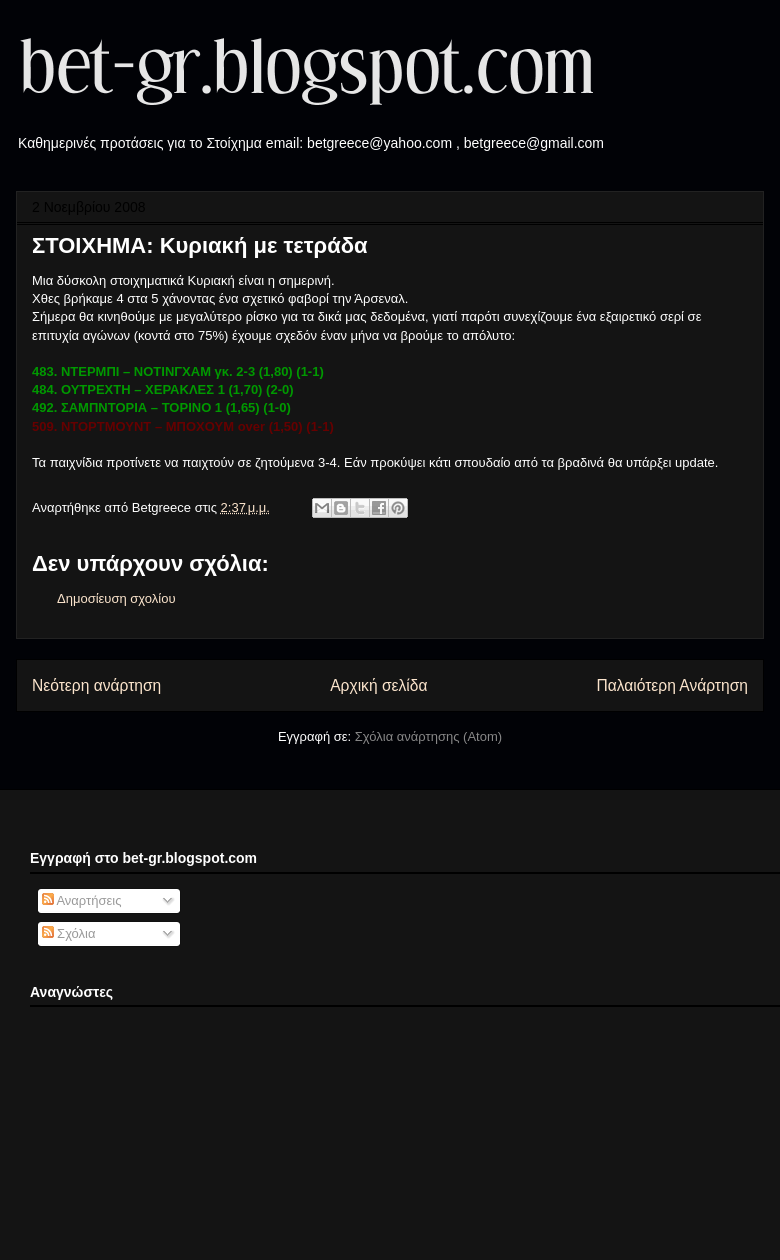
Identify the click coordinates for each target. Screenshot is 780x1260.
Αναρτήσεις (82, 900)
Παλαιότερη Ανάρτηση (672, 685)
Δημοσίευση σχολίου (116, 598)
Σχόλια (69, 933)
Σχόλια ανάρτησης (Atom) (428, 736)
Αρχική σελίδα (378, 685)
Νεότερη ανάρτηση (96, 685)
